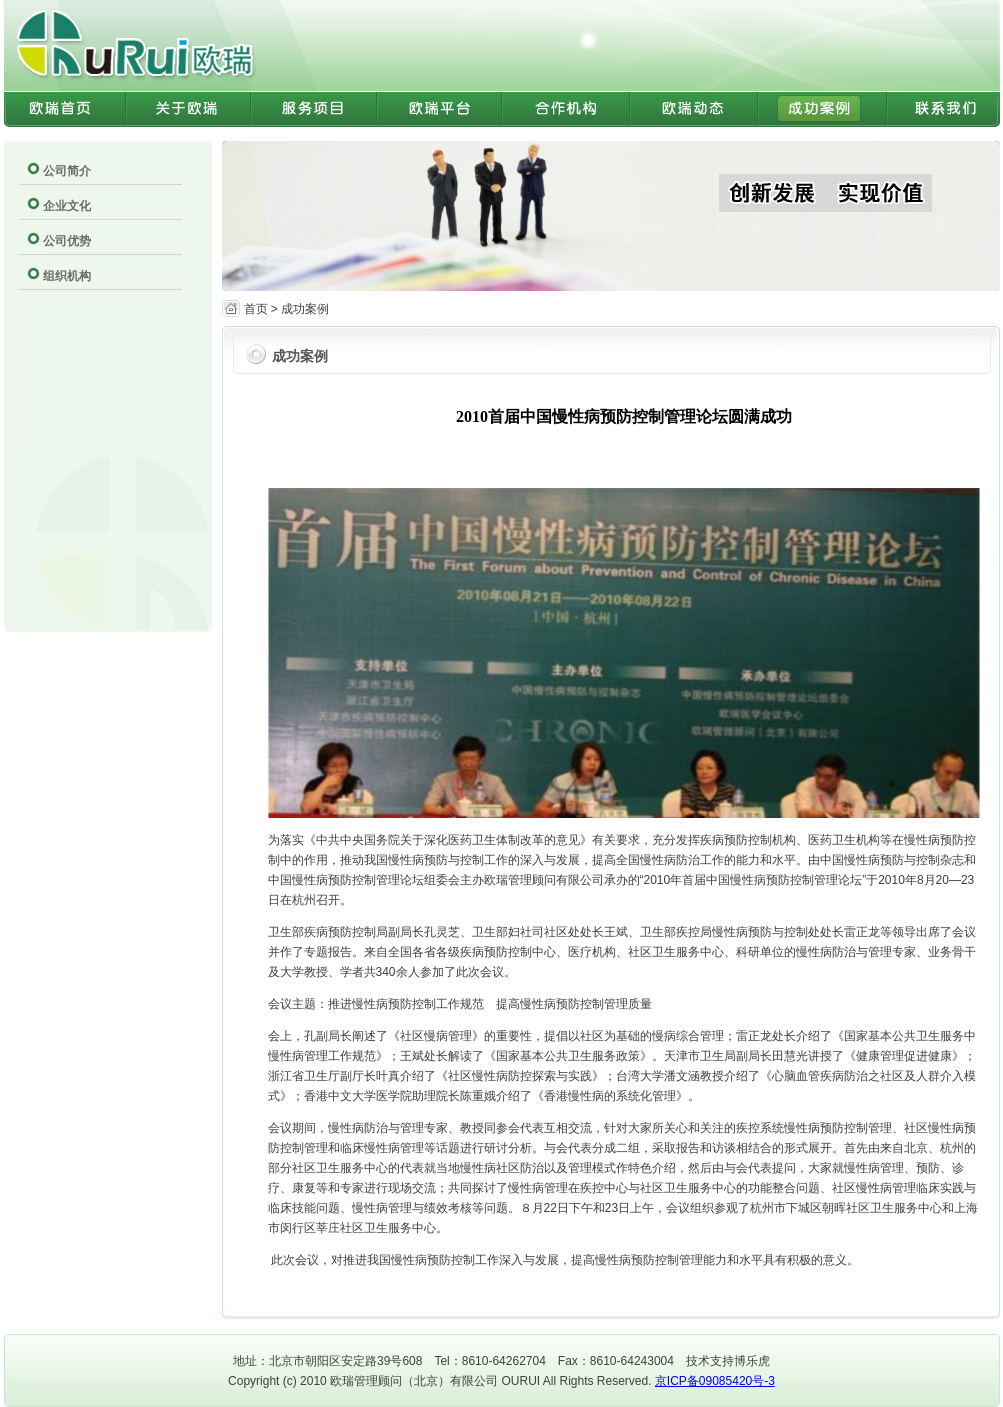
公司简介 (67, 171)
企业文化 (67, 206)
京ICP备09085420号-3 (715, 1381)
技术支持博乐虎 (728, 1361)
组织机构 (67, 276)
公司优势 (67, 241)
